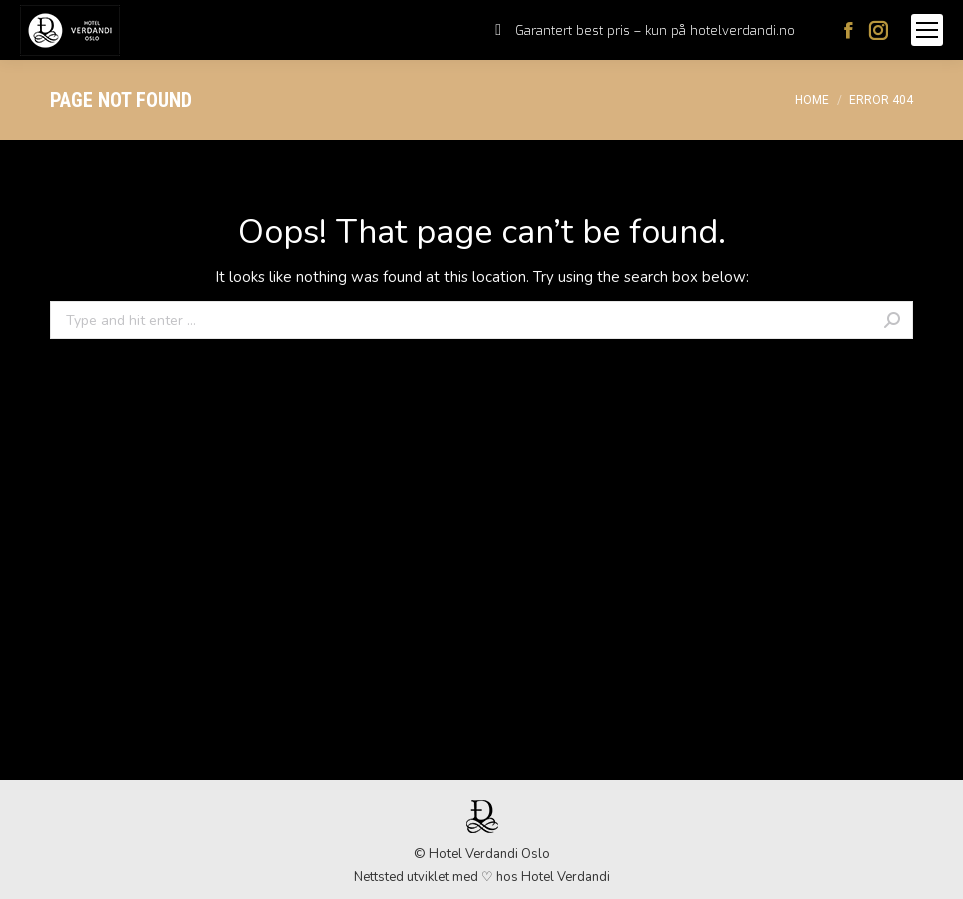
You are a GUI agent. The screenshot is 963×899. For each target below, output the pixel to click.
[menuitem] (645, 30)
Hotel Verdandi (565, 877)
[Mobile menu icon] (927, 30)
